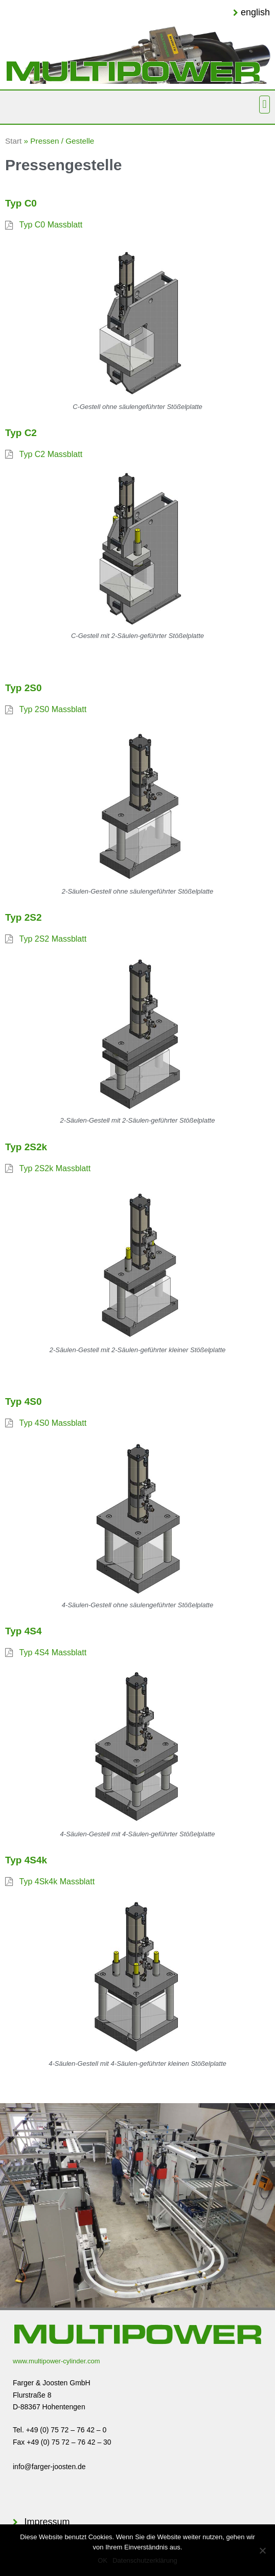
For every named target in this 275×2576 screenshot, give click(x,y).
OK (102, 2560)
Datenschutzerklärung (144, 2560)
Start (13, 140)
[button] (264, 104)
